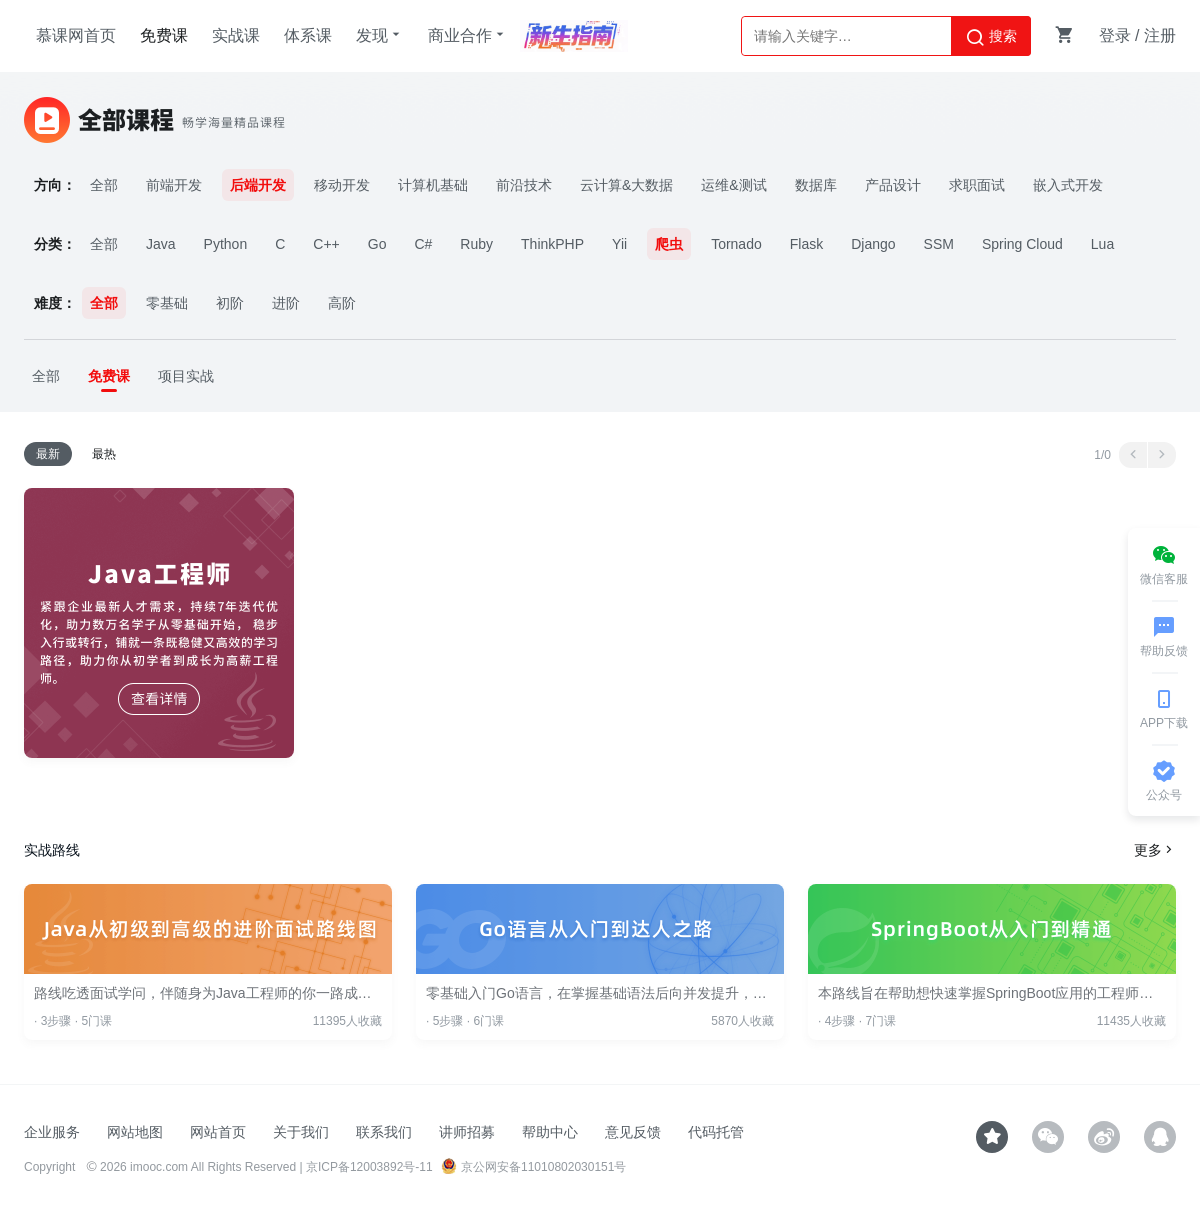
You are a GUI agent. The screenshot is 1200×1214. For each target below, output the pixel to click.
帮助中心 (550, 1132)
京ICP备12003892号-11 (369, 1167)
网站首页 (218, 1132)
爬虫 (669, 244)
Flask (806, 244)
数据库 (816, 185)
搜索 (991, 37)
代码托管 (716, 1132)
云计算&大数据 (626, 185)
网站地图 (135, 1132)
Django (873, 244)
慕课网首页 (76, 35)
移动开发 (342, 185)
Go (377, 244)
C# (423, 244)
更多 (1155, 850)
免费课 (164, 35)
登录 (1115, 35)
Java (161, 244)
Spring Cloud (1022, 244)
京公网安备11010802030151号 (533, 1167)
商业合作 (468, 35)
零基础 (167, 303)
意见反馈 (633, 1132)
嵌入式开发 (1068, 185)
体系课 (308, 35)
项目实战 (186, 376)
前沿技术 (524, 185)
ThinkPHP (552, 244)
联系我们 (384, 1132)
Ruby (476, 244)
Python (226, 244)
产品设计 (893, 185)
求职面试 (977, 185)
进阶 (286, 303)
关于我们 (301, 1132)
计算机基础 (433, 185)
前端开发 (174, 185)
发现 (380, 35)
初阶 (230, 303)
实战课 (236, 35)
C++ (326, 244)
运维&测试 (733, 185)
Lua (1102, 244)
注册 (1160, 35)
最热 (104, 454)
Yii (619, 244)
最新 (48, 454)
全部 (104, 185)
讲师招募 (467, 1132)
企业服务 (52, 1132)
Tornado (736, 244)
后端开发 (258, 185)
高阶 (342, 303)
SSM (939, 244)
